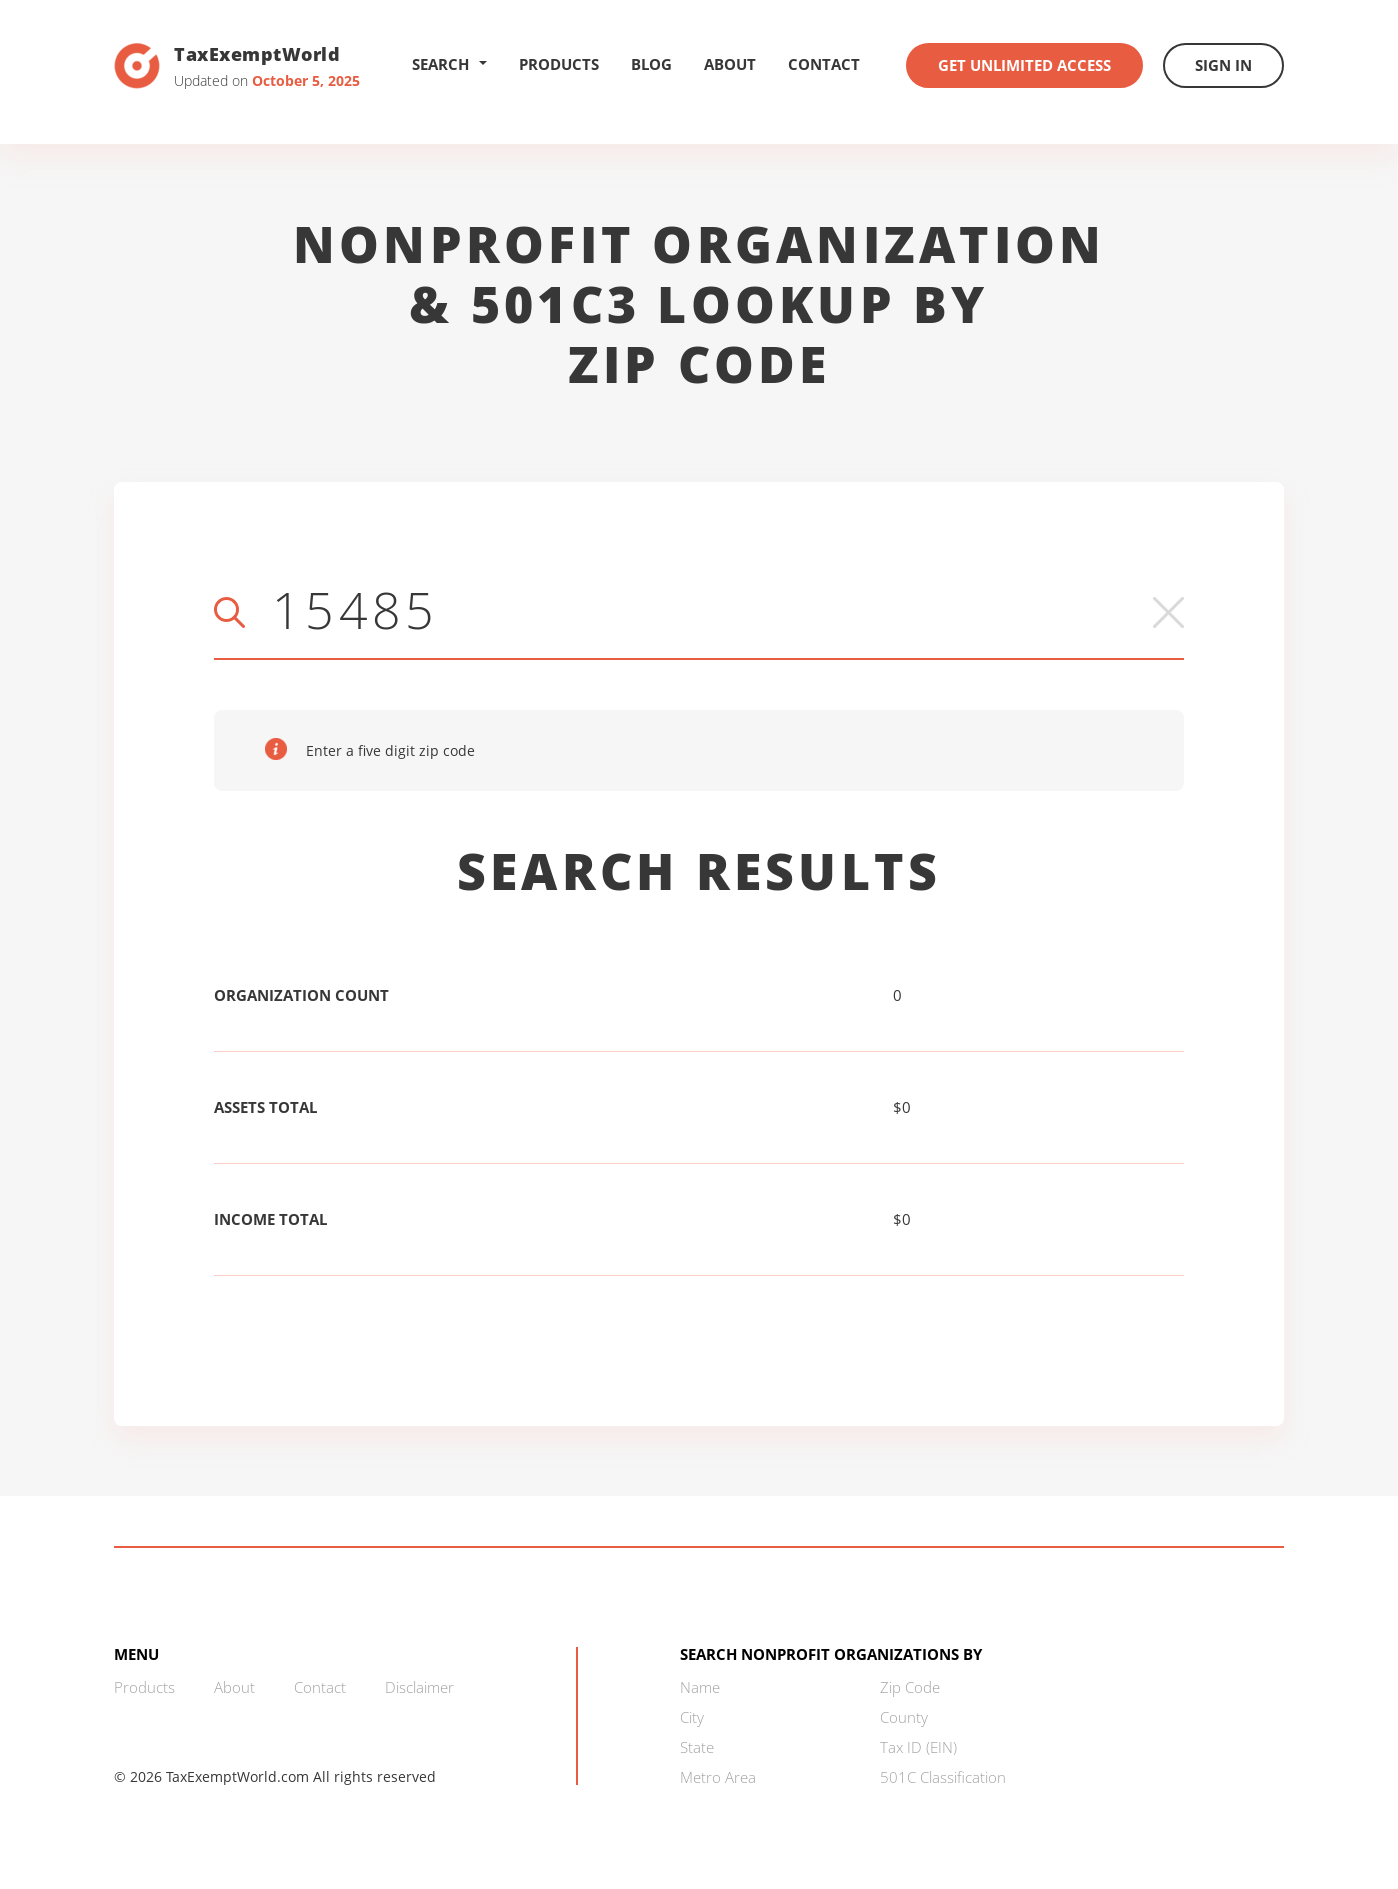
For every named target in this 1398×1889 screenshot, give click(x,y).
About (730, 64)
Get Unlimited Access (1024, 65)
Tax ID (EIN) (918, 1747)
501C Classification (943, 1777)
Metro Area (718, 1777)
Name (700, 1687)
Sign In (1223, 65)
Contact (824, 64)
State (697, 1747)
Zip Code (910, 1687)
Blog (651, 64)
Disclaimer (419, 1687)
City (692, 1717)
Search (449, 64)
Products (559, 64)
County (904, 1717)
